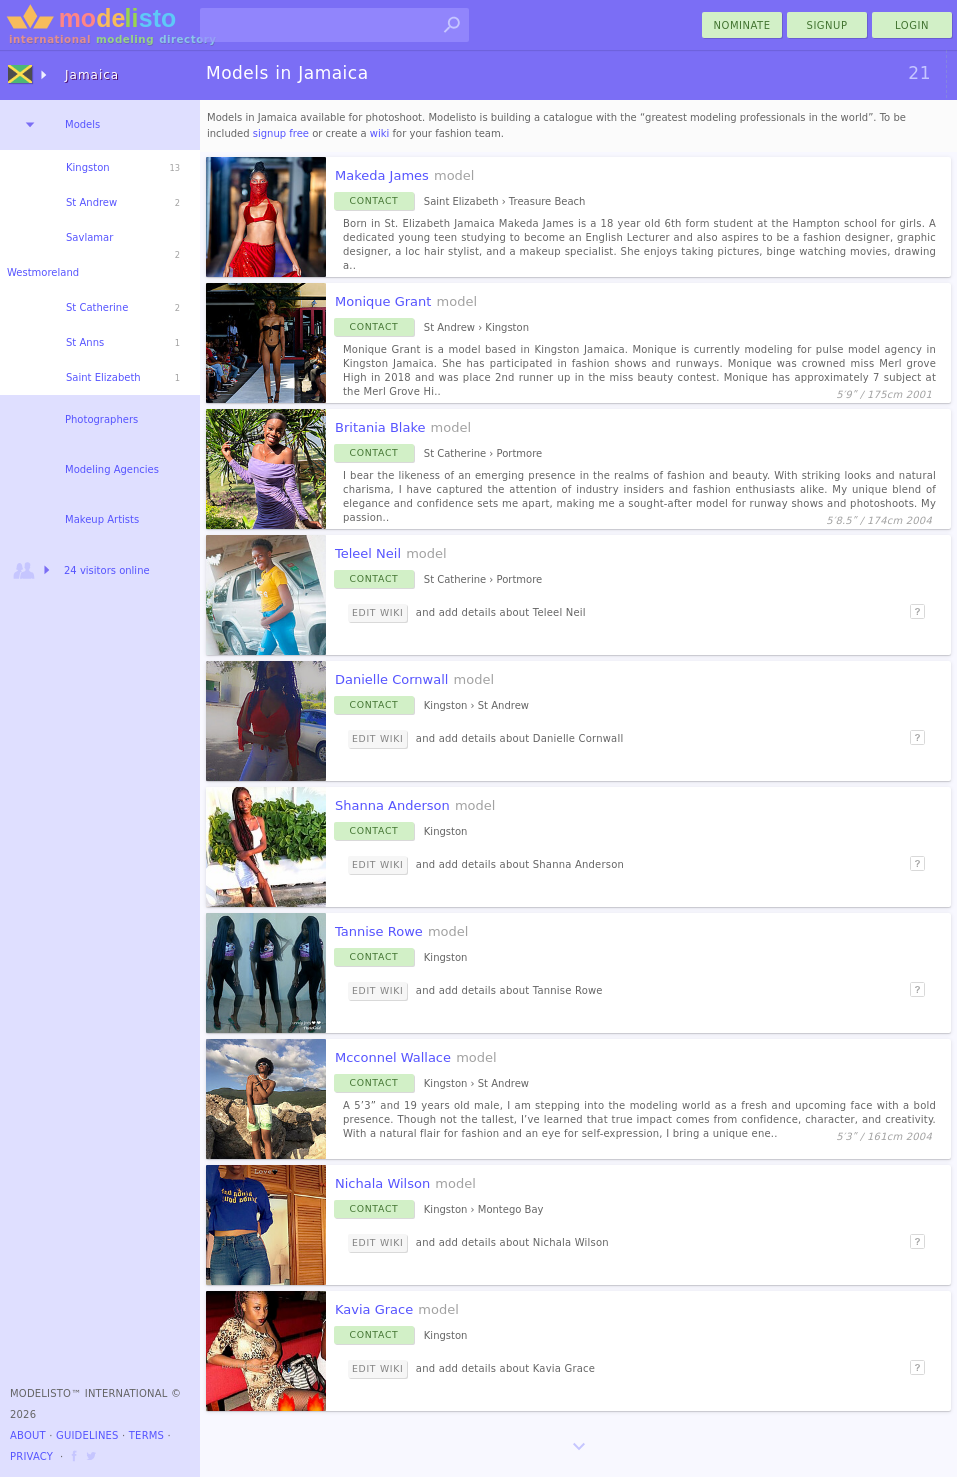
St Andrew (91, 202)
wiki (380, 133)
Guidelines (87, 1435)
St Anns (85, 342)
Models (82, 124)
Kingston (88, 167)
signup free (281, 133)
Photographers (101, 419)
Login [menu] (912, 25)
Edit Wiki (377, 612)
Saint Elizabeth (103, 377)
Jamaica (92, 75)
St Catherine (97, 307)
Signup (827, 25)
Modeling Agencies (112, 469)
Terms (146, 1435)
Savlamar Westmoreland (60, 255)
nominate (742, 25)
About (28, 1435)
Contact (374, 200)
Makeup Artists (102, 519)
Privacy (31, 1456)
